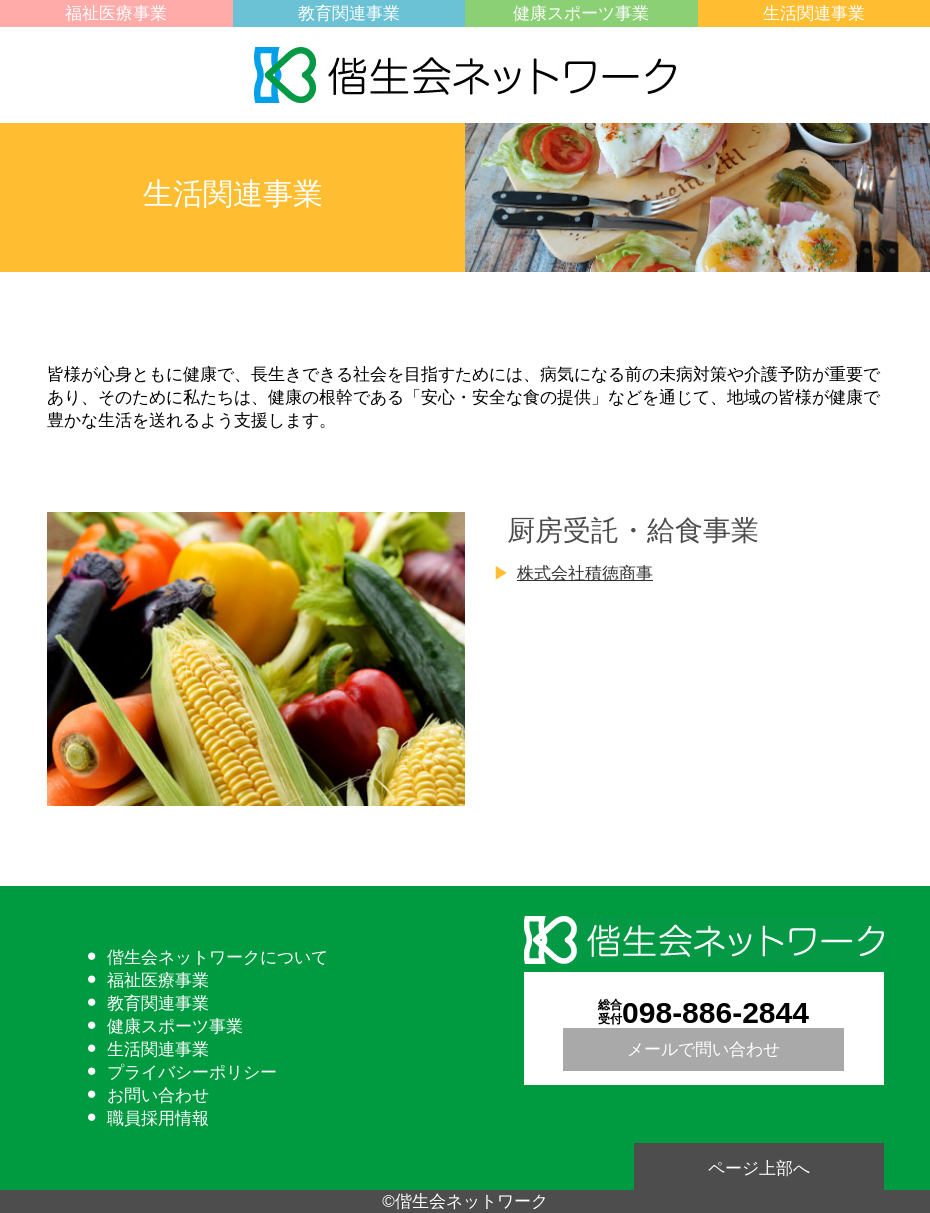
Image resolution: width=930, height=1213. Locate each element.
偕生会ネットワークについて (217, 957)
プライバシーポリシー (192, 1072)
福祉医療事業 (116, 13)
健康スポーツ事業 (581, 13)
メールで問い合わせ (703, 1049)
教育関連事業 (349, 13)
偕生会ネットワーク (465, 75)
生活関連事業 (814, 13)
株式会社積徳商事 (585, 573)
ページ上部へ (759, 1168)
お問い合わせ (158, 1095)
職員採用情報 (158, 1118)
